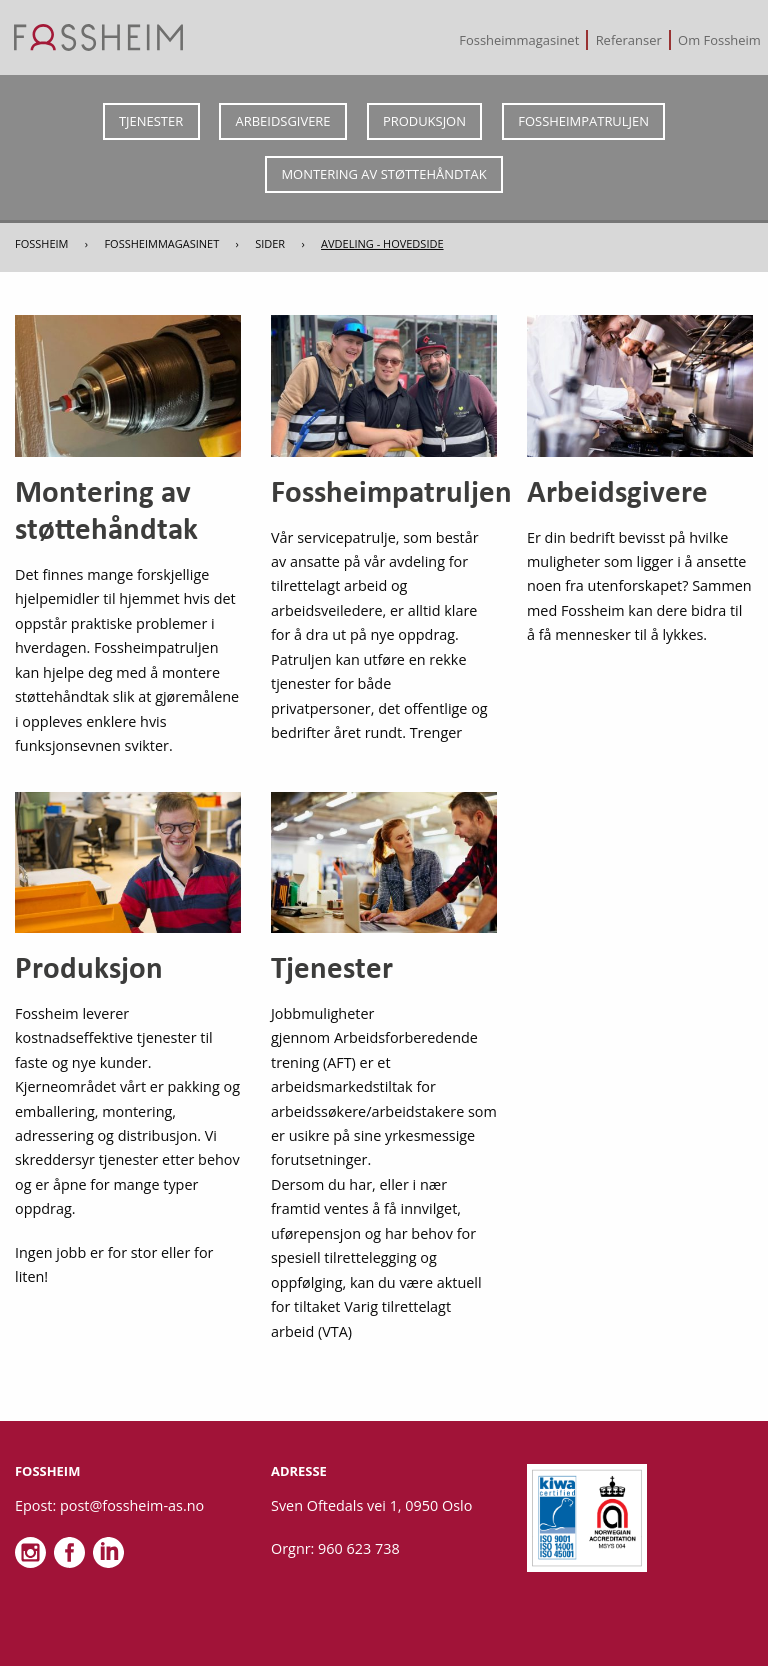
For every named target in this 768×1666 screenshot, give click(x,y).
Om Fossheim (719, 40)
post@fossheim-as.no (132, 1505)
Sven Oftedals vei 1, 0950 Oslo (371, 1505)
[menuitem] (520, 40)
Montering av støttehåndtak (383, 174)
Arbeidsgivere (283, 121)
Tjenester (151, 121)
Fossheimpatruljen (583, 121)
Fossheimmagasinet (519, 40)
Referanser (629, 40)
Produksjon (424, 121)
